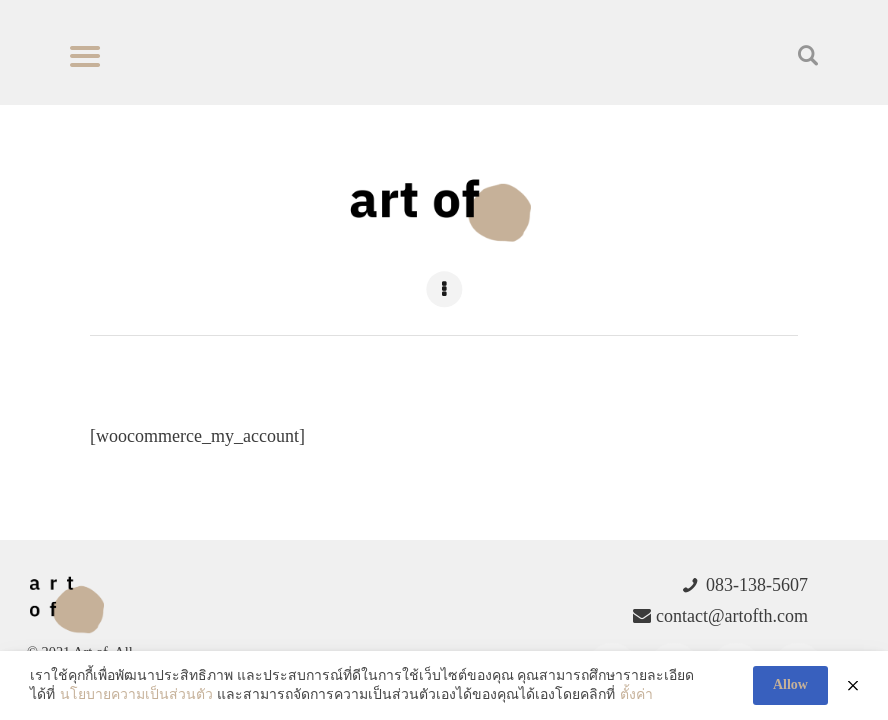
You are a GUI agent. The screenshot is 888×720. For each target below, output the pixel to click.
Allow (790, 684)
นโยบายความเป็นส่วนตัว (136, 694)
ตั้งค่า (636, 694)
